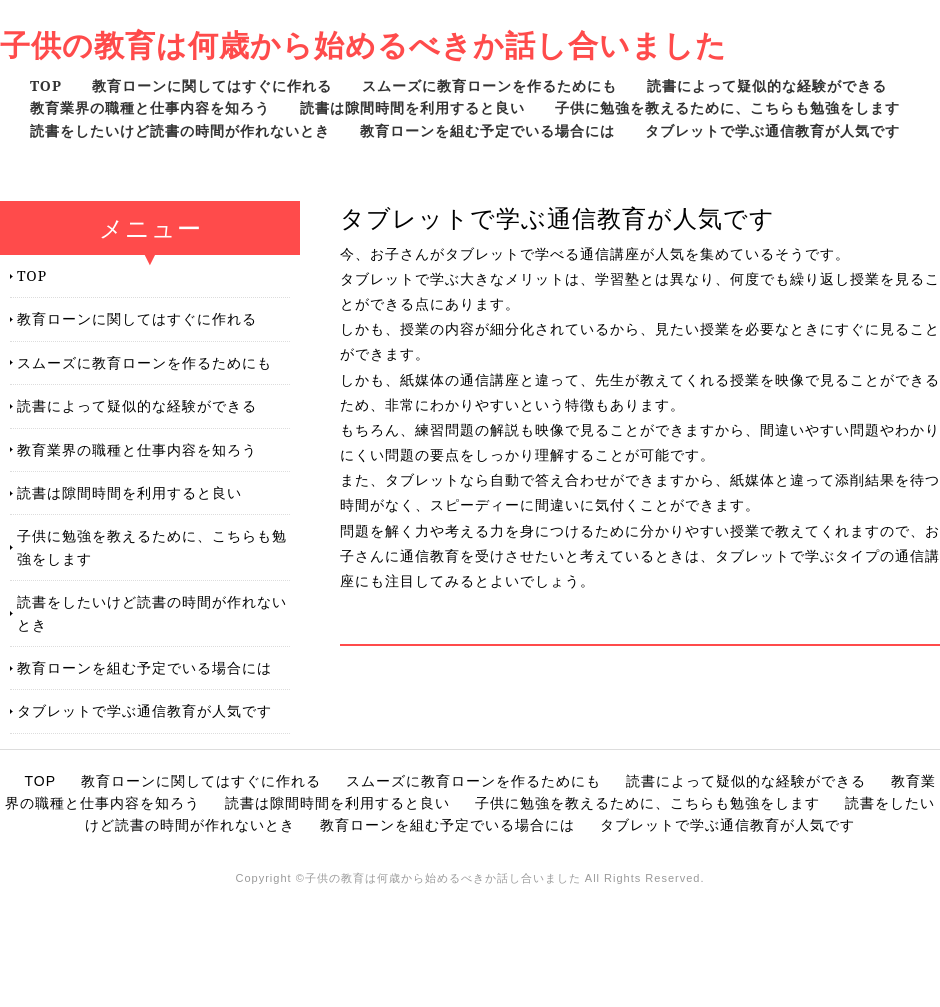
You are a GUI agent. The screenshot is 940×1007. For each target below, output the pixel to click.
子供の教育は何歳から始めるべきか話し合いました (363, 44)
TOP (46, 85)
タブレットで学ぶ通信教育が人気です (772, 130)
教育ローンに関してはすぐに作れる (212, 85)
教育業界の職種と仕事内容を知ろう (150, 107)
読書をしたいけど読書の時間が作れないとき (180, 130)
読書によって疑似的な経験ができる (767, 85)
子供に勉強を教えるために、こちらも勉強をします (727, 107)
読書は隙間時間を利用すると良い (412, 107)
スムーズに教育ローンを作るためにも (489, 85)
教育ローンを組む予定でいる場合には (487, 130)
